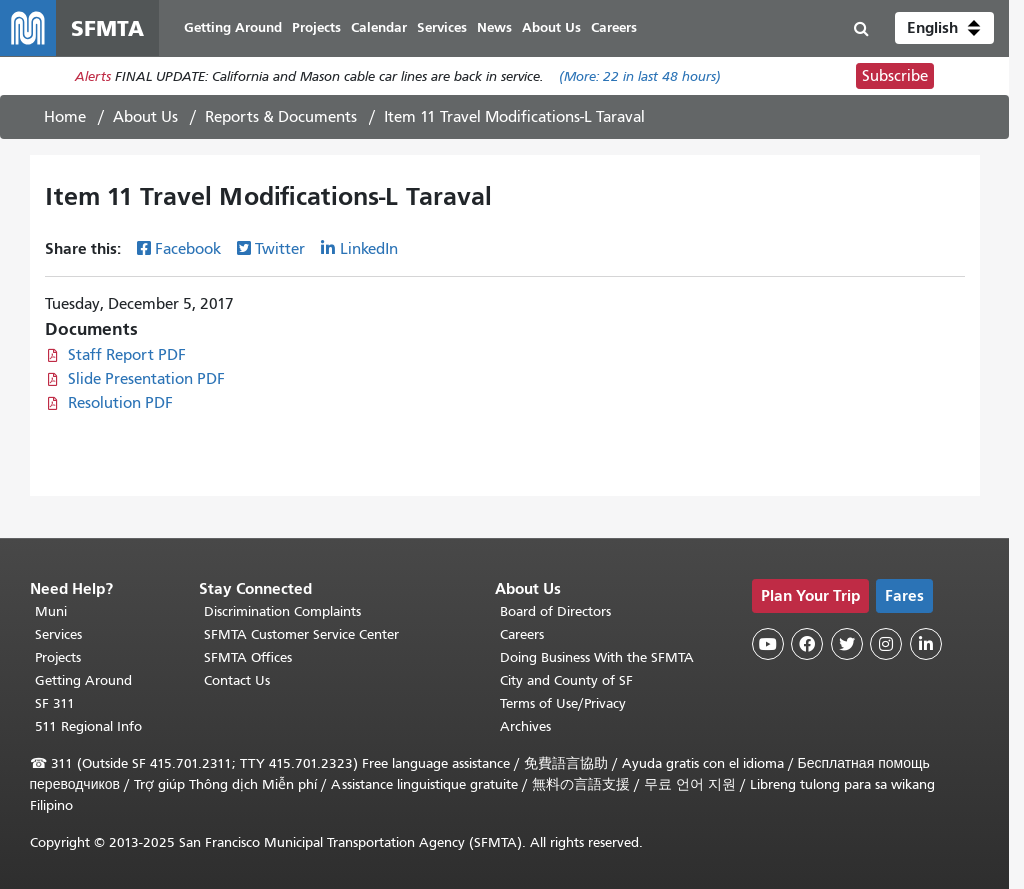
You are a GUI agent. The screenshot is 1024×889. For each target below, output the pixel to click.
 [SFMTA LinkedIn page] (926, 644)
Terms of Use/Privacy (563, 703)
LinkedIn (369, 249)
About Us (145, 117)
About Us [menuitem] (551, 27)
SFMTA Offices (248, 657)
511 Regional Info (88, 726)
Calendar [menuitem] (379, 27)
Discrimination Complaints (282, 611)
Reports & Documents (281, 117)
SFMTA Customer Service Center (301, 634)
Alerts (93, 76)
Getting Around (83, 680)
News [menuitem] (494, 27)
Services (58, 634)
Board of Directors (555, 611)
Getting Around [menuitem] (233, 27)
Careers (522, 634)
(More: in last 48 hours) (640, 76)
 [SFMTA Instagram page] (886, 644)
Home (65, 117)
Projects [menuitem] (316, 27)
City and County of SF (566, 680)
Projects (58, 657)
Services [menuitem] (442, 27)
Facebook (188, 249)
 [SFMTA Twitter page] (847, 644)
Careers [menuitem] (614, 27)
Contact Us (237, 680)
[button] (944, 28)
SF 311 (55, 703)
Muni (51, 611)
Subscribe (895, 76)
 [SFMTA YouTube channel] (768, 644)
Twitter (280, 249)
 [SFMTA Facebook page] (807, 644)
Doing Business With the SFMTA (597, 657)
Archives (525, 726)
